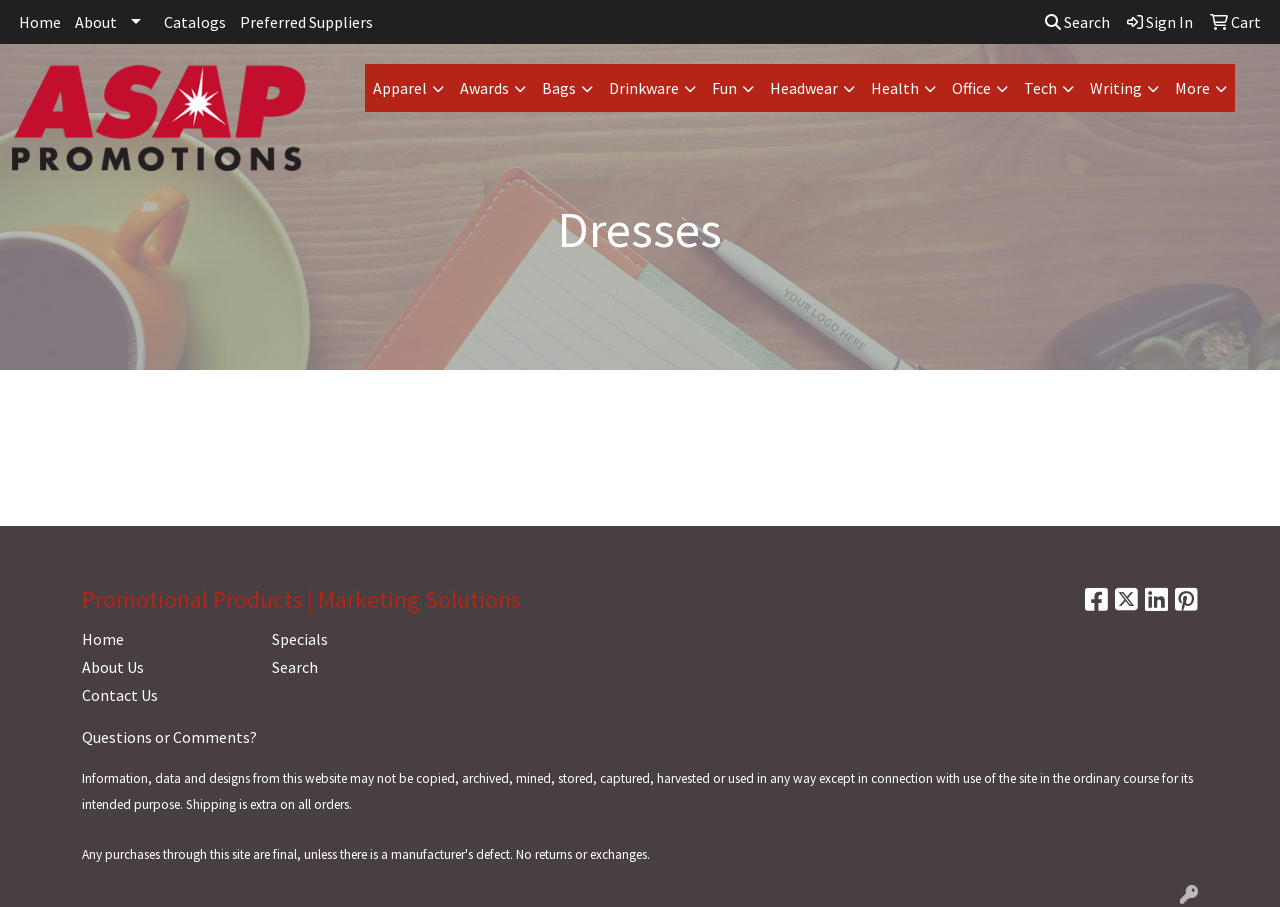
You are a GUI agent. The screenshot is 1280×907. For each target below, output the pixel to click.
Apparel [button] (400, 88)
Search (1077, 22)
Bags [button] (559, 88)
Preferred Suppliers (306, 22)
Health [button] (895, 88)
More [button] (1192, 88)
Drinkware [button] (644, 88)
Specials (300, 639)
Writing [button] (1116, 88)
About (96, 22)
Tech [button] (1040, 88)
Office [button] (971, 88)
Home (40, 22)
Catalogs (195, 22)
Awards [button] (484, 88)
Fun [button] (724, 88)
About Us (113, 667)
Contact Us (120, 695)
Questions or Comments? (169, 737)
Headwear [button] (804, 88)
